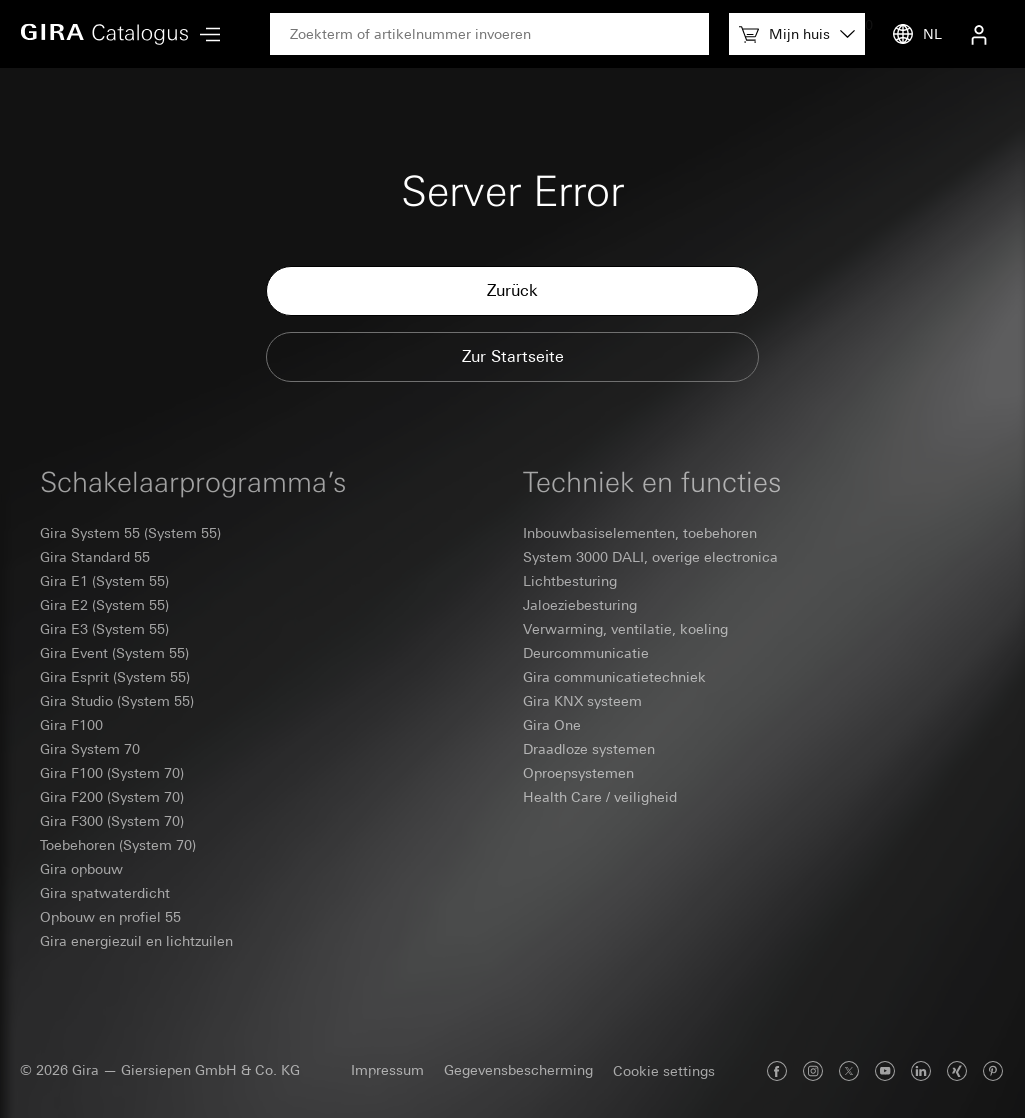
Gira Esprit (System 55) (115, 677)
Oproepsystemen (578, 773)
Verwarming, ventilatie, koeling (625, 629)
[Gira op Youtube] (885, 1070)
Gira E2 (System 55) (104, 605)
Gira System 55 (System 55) (130, 533)
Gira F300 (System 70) (112, 821)
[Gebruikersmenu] (979, 34)
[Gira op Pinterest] (993, 1070)
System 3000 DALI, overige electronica (650, 557)
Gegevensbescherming (518, 1070)
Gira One (552, 725)
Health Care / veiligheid (600, 797)
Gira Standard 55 (95, 557)
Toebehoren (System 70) (118, 845)
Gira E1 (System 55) (104, 581)
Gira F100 (71, 725)
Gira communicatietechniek (614, 677)
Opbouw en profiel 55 (110, 917)
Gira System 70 (90, 749)
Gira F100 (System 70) (112, 773)
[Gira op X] (849, 1070)
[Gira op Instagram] (813, 1070)
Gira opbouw (81, 869)
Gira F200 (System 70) (112, 797)
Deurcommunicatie (586, 653)
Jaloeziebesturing (580, 605)
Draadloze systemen (589, 749)
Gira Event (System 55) (114, 653)
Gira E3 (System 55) (104, 629)
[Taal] (913, 34)
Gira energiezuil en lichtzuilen (136, 941)
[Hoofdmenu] (205, 34)
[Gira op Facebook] (777, 1070)
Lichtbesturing (570, 581)
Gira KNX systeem (582, 701)
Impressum (387, 1070)
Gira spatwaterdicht (105, 893)
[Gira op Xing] (957, 1070)
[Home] (105, 34)
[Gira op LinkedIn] (921, 1070)
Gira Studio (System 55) (117, 701)
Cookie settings (664, 1071)
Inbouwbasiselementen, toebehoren (640, 533)
